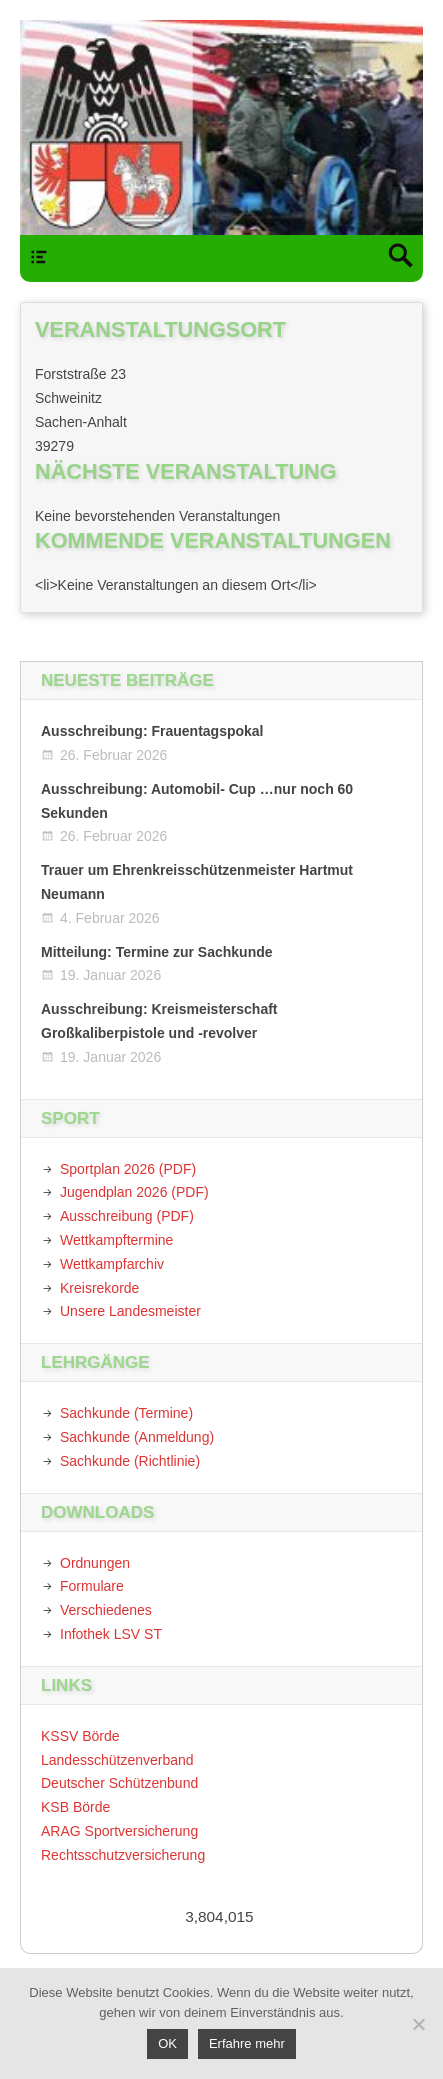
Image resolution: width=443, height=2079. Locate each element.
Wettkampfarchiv (112, 1264)
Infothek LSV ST (111, 1634)
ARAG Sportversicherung (119, 1831)
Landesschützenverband (117, 1760)
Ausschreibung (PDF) (127, 1216)
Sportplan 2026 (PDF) (128, 1169)
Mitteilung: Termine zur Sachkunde (157, 952)
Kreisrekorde (99, 1288)
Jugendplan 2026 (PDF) (134, 1192)
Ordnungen (95, 1563)
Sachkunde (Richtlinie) (130, 1461)
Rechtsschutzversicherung (123, 1855)
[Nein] (418, 2024)
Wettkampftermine (116, 1240)
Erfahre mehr (247, 2043)
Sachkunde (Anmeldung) (137, 1437)
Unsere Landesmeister (130, 1311)
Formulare (92, 1586)
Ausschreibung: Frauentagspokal (152, 731)
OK (167, 2043)
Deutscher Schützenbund (119, 1783)
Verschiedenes (106, 1610)
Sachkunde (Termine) (126, 1413)
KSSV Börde (80, 1736)
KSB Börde (75, 1807)
